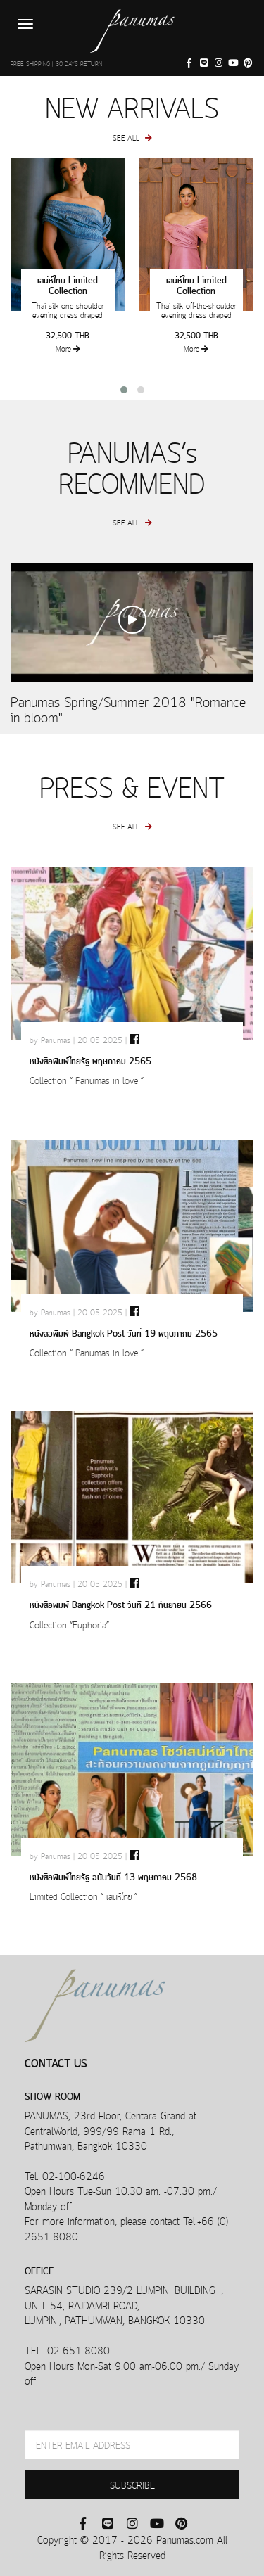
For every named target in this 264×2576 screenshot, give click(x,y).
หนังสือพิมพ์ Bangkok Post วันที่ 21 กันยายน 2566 (121, 1603)
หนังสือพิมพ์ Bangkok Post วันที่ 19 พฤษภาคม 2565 (124, 1332)
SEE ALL (132, 137)
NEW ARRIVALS (132, 105)
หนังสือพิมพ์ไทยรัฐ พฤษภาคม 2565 (90, 1059)
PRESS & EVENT (132, 785)
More (68, 348)
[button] (123, 390)
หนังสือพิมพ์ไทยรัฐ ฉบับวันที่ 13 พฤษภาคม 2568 (113, 1875)
